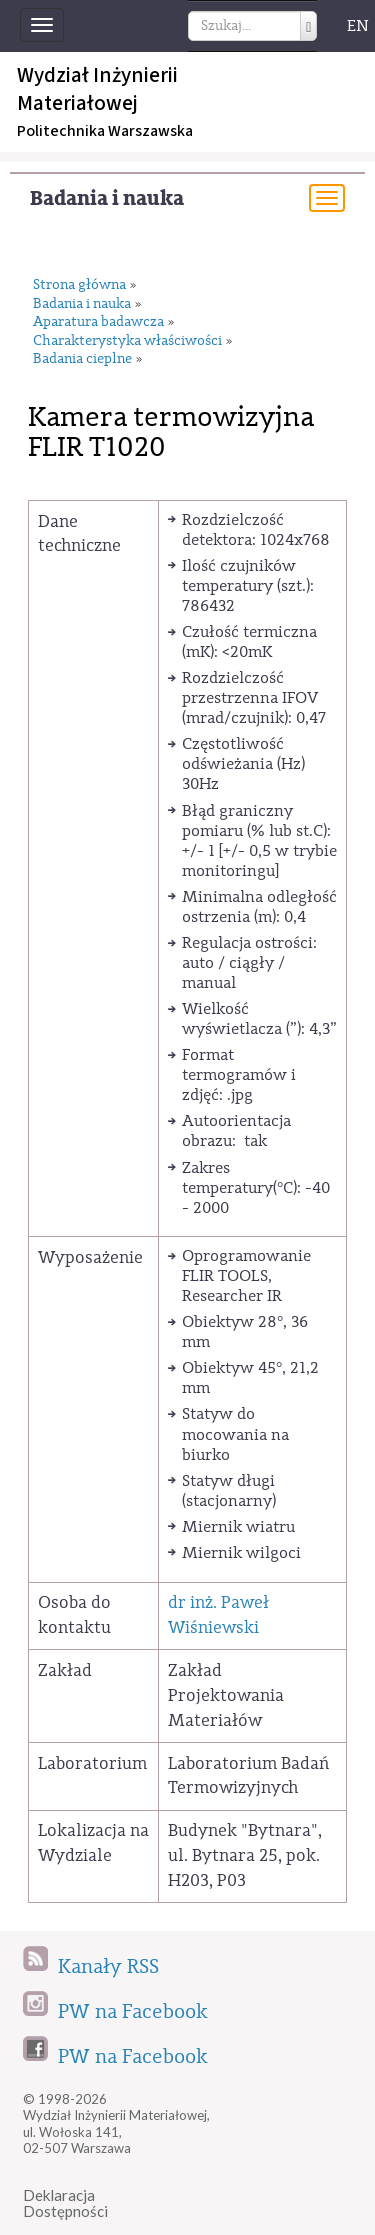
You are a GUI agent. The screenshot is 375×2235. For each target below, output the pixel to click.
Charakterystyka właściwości (127, 341)
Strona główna (79, 285)
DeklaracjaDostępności (65, 2203)
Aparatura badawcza (98, 322)
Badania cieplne (82, 359)
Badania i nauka (107, 198)
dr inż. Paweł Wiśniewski (218, 1615)
